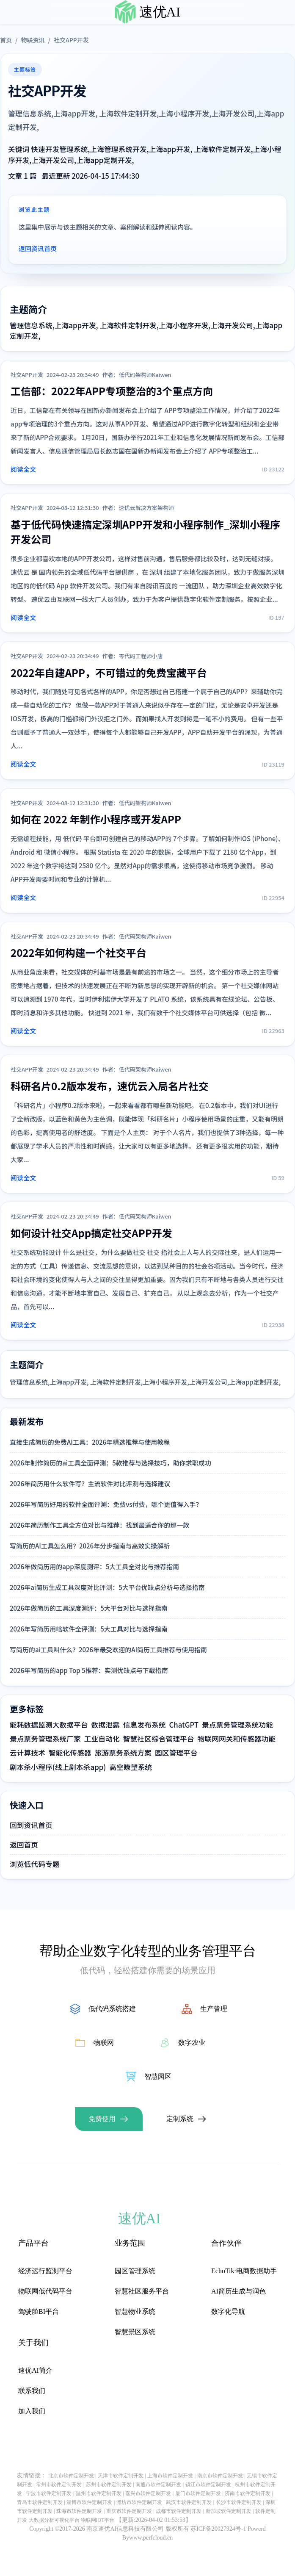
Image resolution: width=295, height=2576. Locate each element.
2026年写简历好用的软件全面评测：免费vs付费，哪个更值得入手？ (106, 1504)
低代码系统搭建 (112, 2008)
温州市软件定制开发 (98, 2493)
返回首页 (24, 1844)
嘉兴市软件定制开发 (148, 2493)
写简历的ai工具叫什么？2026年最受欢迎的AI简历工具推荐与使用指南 (108, 1649)
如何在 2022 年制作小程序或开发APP (96, 819)
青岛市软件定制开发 (40, 2502)
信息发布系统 (144, 1725)
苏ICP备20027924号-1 (218, 2529)
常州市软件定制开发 (59, 2484)
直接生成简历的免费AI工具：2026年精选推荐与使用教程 (90, 1442)
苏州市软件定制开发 (109, 2484)
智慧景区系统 (135, 2331)
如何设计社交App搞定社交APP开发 (91, 1232)
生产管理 (213, 2008)
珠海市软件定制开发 (79, 2511)
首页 (6, 40)
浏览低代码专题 (34, 1864)
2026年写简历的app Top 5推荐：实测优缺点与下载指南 (89, 1670)
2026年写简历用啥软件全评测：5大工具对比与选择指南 (89, 1628)
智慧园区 (157, 2076)
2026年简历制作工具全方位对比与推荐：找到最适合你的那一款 (99, 1525)
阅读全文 (23, 469)
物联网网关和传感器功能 (237, 1739)
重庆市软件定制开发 (129, 2511)
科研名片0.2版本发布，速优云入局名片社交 (110, 1085)
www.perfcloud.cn (151, 2537)
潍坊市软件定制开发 (139, 2502)
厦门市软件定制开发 (198, 2493)
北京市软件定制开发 (71, 2476)
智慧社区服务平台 (142, 2291)
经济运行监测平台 (45, 2270)
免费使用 (102, 2118)
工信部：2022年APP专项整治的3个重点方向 (112, 390)
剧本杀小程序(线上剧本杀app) (58, 1767)
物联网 (104, 2042)
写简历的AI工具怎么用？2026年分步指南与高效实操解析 (90, 1545)
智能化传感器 (70, 1753)
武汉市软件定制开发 (189, 2502)
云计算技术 (27, 1753)
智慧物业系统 (135, 2311)
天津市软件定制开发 (120, 2476)
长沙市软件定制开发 (239, 2502)
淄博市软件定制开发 (89, 2502)
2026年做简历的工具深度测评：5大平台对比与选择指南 (89, 1608)
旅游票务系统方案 (123, 1753)
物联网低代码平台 (45, 2291)
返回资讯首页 (38, 248)
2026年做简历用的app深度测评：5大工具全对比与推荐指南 (94, 1566)
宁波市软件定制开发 (49, 2493)
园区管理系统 (135, 2270)
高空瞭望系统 (130, 1767)
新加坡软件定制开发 (228, 2511)
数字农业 (191, 2042)
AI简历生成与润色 (238, 2291)
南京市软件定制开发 (220, 2476)
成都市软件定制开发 (178, 2511)
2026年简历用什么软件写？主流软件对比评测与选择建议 (90, 1483)
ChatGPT (184, 1725)
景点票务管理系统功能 (237, 1725)
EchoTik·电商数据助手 (244, 2270)
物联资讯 (32, 40)
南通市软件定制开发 (158, 2484)
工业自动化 (102, 1739)
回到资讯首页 (31, 1825)
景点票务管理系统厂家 (45, 1739)
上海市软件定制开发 (170, 2476)
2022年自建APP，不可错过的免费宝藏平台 (109, 672)
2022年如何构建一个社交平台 (78, 952)
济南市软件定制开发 (247, 2493)
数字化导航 (228, 2311)
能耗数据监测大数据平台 (49, 1725)
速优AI (160, 11)
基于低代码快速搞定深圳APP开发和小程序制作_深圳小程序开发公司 (145, 531)
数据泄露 (105, 1725)
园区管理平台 (176, 1753)
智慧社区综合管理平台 (158, 1739)
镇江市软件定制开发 (208, 2484)
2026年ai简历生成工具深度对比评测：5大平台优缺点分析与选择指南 (107, 1587)
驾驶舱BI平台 (38, 2311)
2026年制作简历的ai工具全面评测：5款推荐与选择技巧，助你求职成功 (110, 1462)
